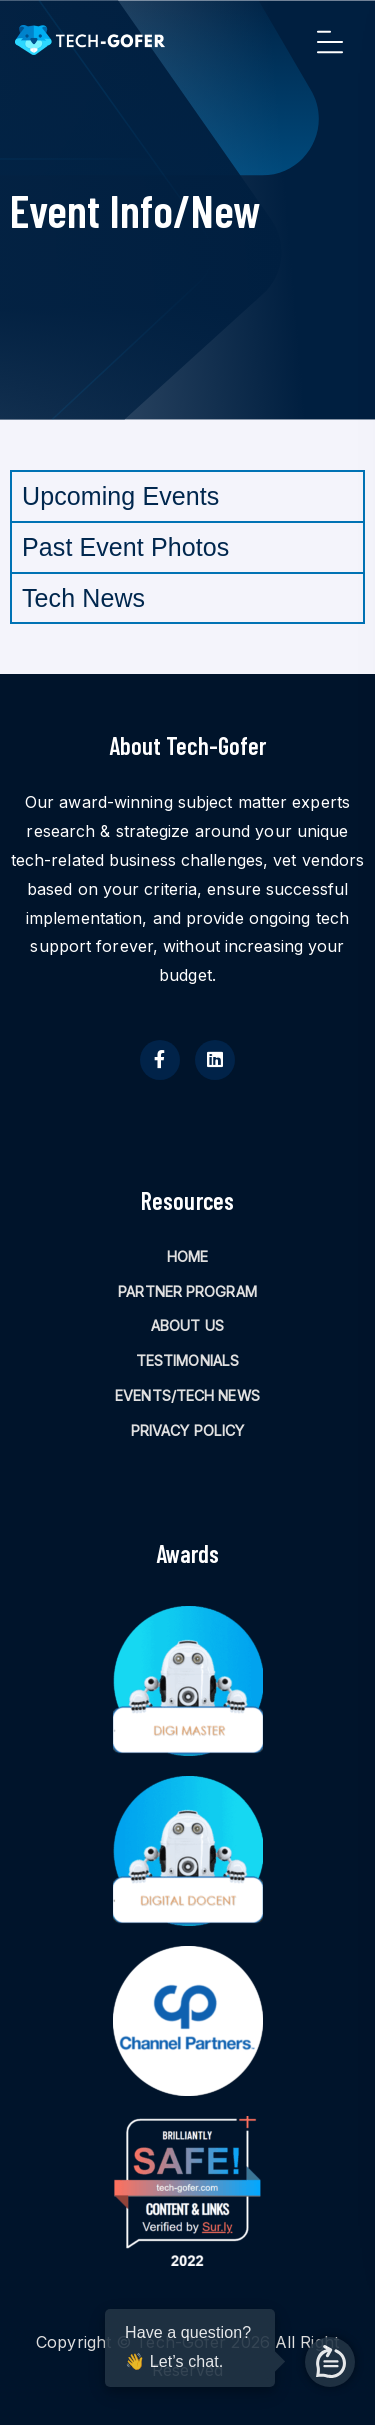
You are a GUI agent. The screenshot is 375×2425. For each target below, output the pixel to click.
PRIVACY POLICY (187, 1430)
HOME (187, 1256)
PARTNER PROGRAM (187, 1291)
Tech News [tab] (83, 598)
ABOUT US (187, 1325)
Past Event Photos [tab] (125, 547)
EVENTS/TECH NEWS (187, 1395)
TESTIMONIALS (187, 1360)
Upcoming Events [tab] (120, 496)
